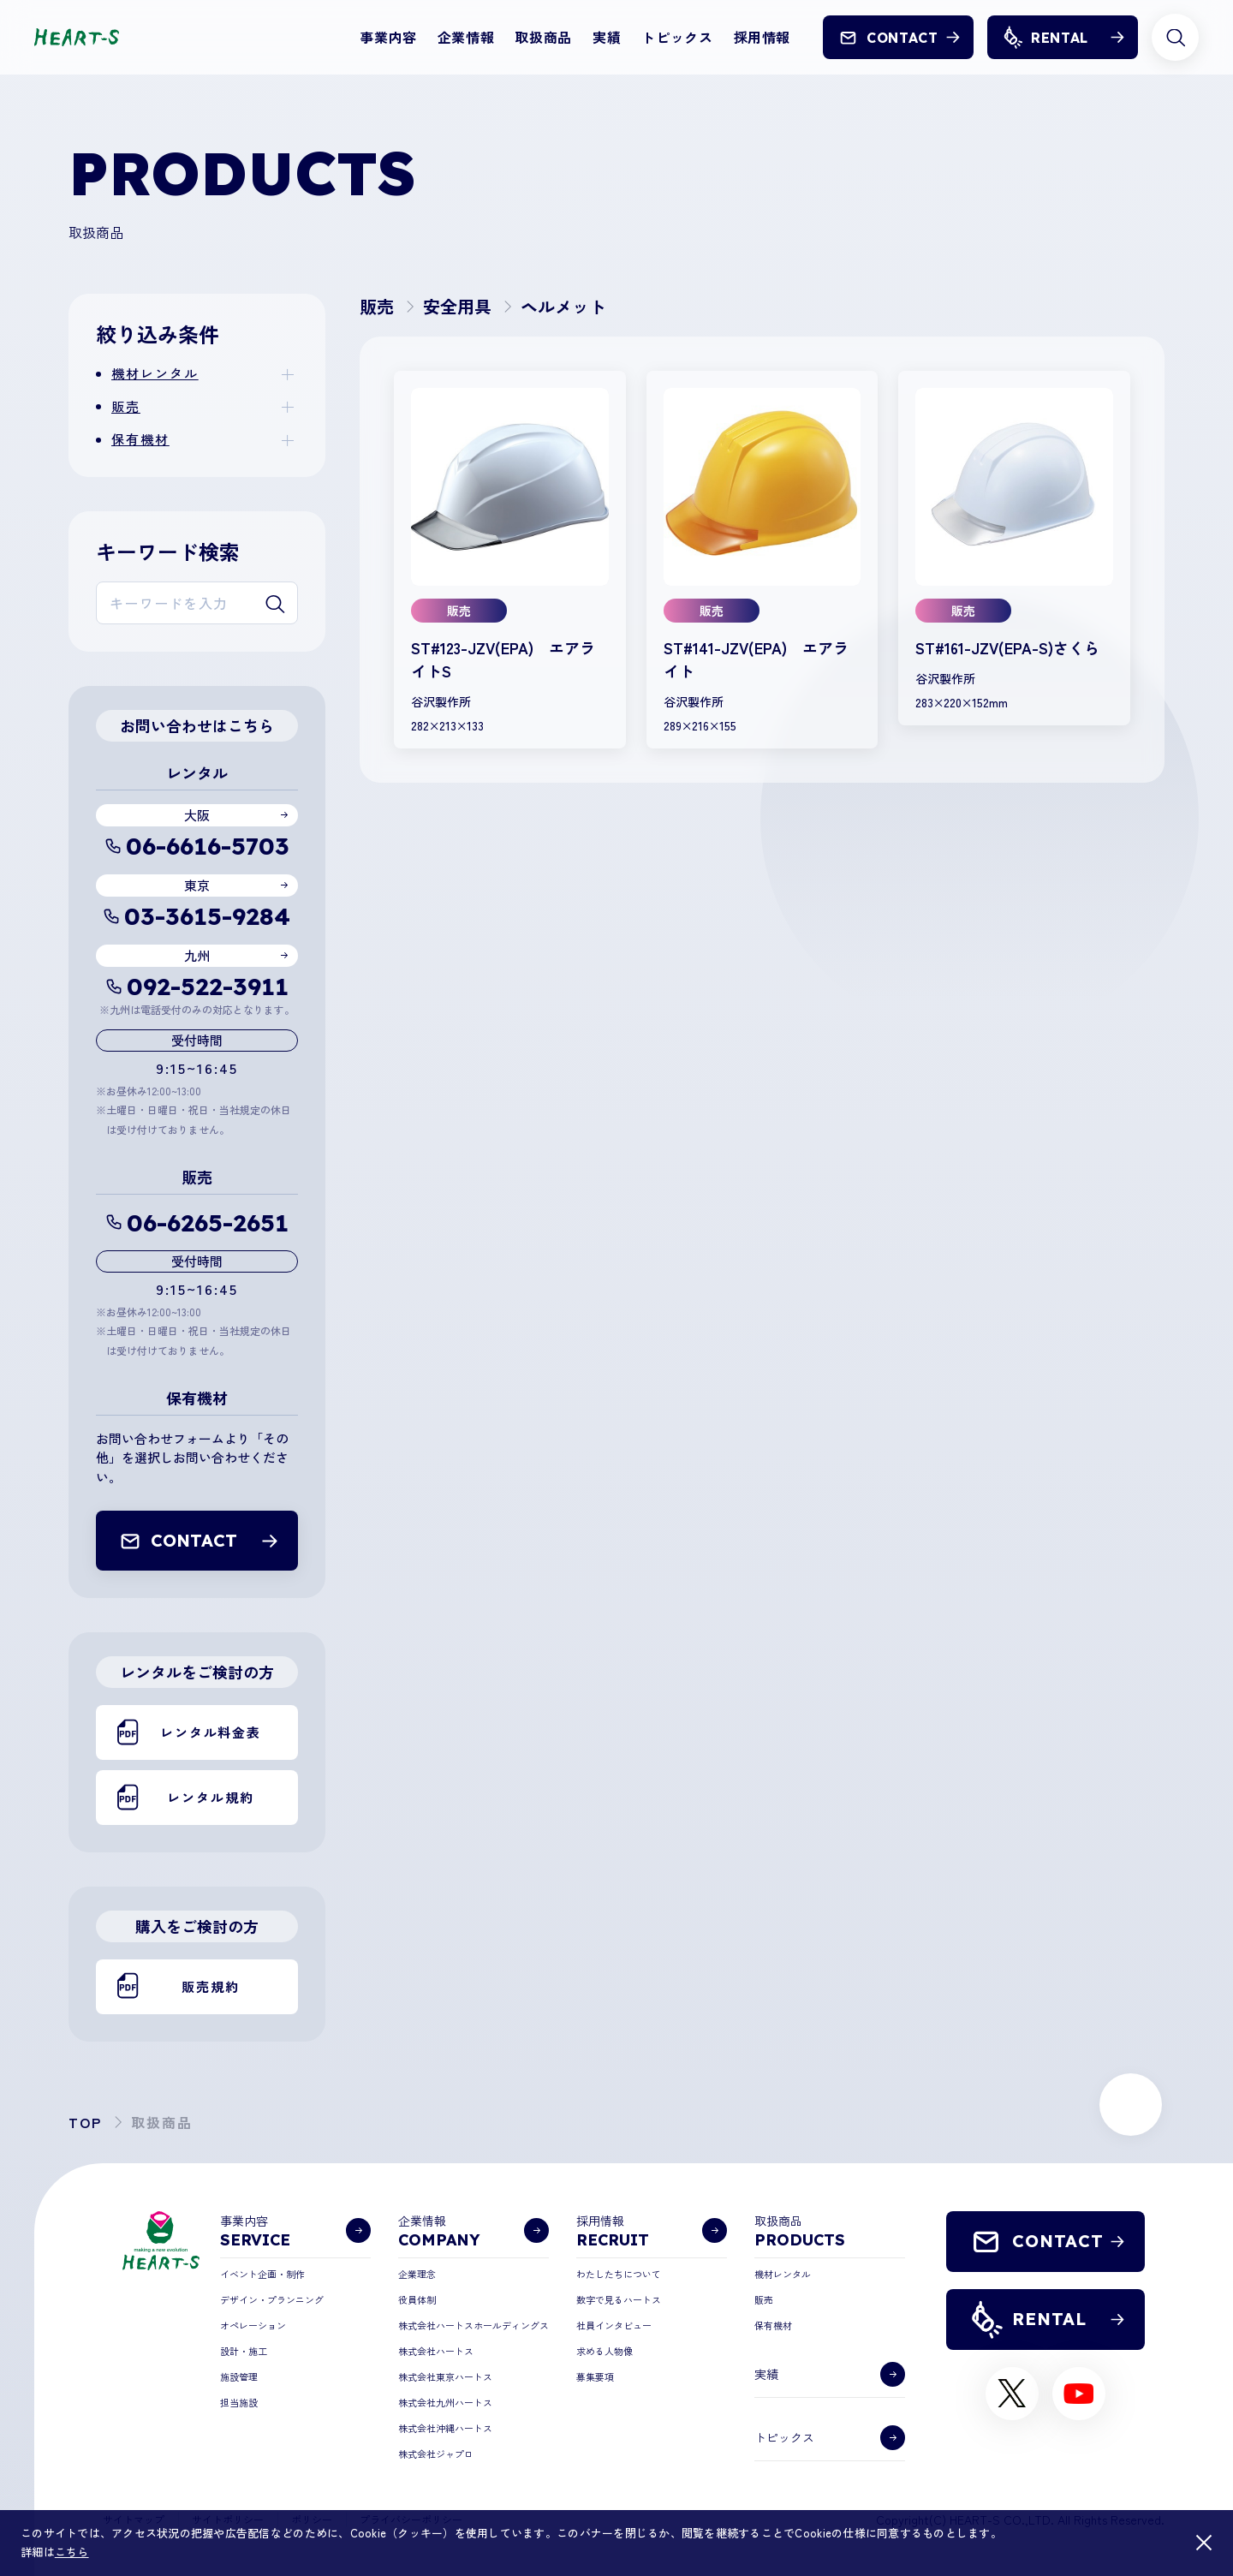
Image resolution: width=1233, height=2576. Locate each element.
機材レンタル (155, 373)
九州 (197, 955)
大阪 (197, 815)
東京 (197, 885)
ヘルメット (563, 306)
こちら (72, 2551)
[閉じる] (1203, 2542)
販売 (125, 406)
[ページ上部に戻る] (1130, 2104)
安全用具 (457, 306)
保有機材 (140, 439)
